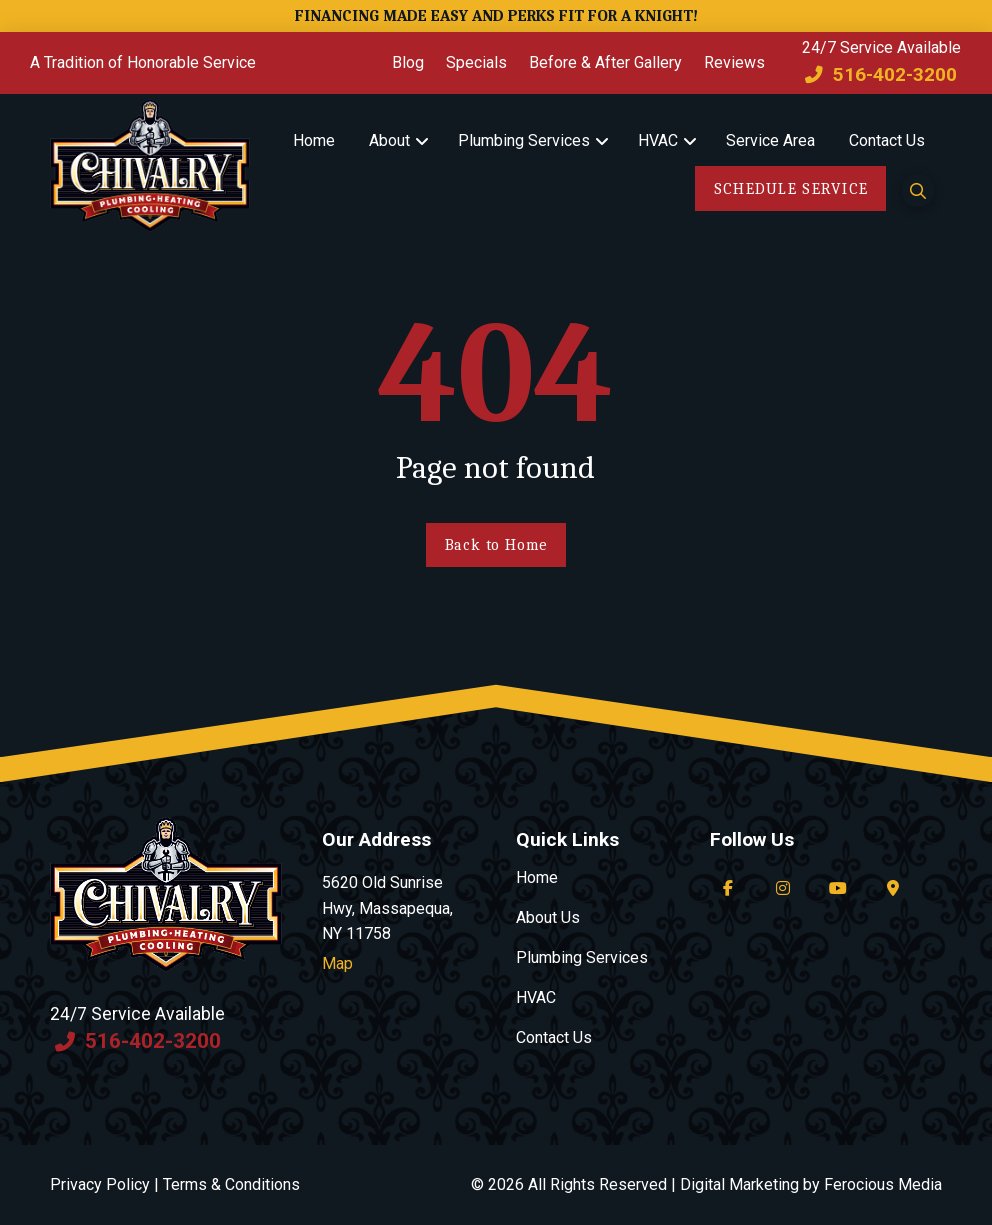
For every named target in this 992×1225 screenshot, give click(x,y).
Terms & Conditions (231, 1184)
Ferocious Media (883, 1184)
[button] (918, 190)
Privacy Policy (100, 1184)
